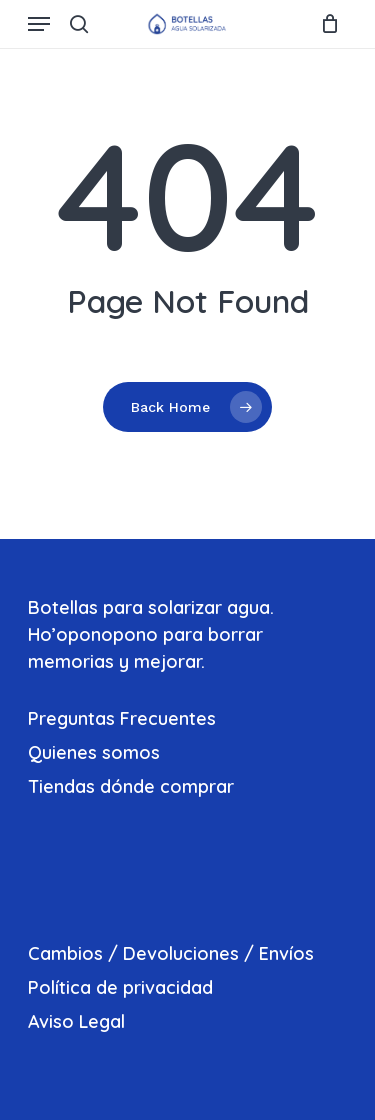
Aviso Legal (76, 1021)
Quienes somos (94, 752)
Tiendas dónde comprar (131, 786)
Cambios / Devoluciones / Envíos (171, 953)
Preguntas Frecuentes (122, 718)
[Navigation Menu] (39, 24)
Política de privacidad (120, 987)
